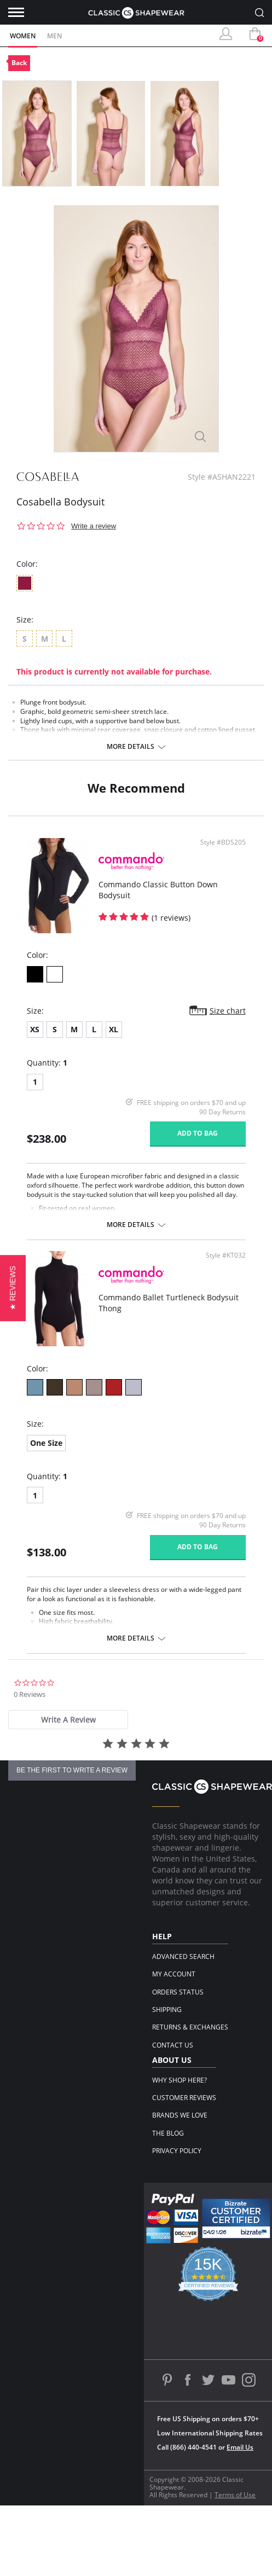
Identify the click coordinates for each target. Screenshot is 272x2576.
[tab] (68, 1719)
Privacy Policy (176, 2150)
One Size (46, 1443)
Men (54, 35)
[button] (13, 1288)
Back (19, 62)
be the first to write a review (72, 1770)
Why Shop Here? (179, 2080)
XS (34, 1029)
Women (23, 35)
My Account (173, 1974)
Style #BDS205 (223, 842)
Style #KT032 (226, 1255)
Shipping (167, 2009)
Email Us (240, 2447)
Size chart (228, 1010)
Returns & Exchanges (190, 2027)
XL (113, 1029)
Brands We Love (179, 2115)
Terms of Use (235, 2494)
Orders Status (178, 1992)
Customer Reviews (184, 2097)
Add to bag (197, 1133)
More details (130, 746)
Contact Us (172, 2045)
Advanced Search (183, 1956)
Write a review (93, 526)
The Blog (168, 2133)
